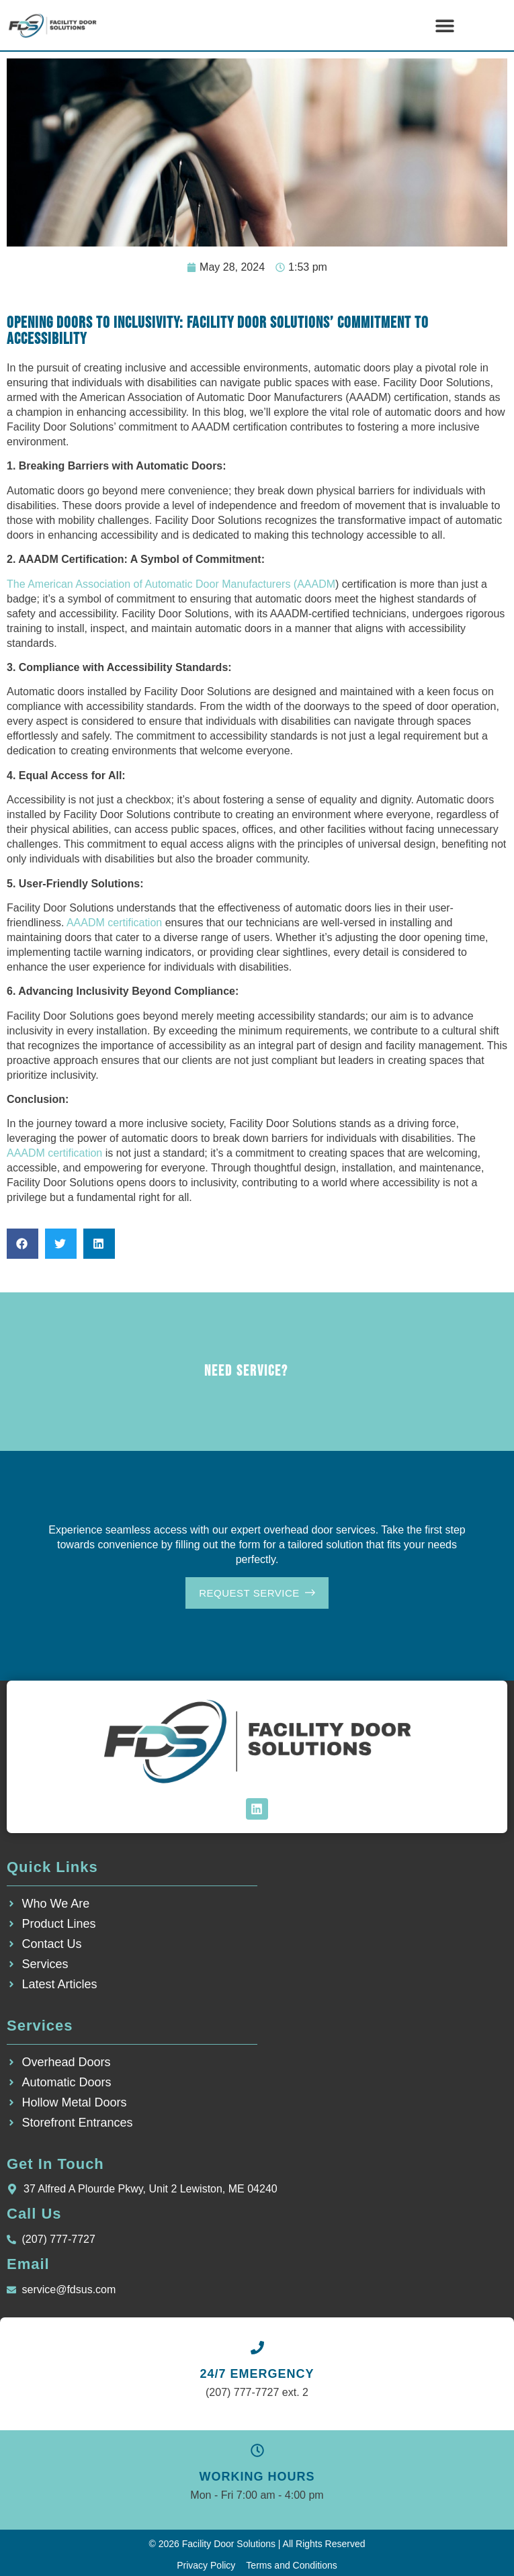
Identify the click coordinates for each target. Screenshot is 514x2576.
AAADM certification (114, 922)
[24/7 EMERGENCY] (257, 2347)
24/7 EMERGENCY (257, 2374)
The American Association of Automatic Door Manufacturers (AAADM (171, 584)
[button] (444, 25)
